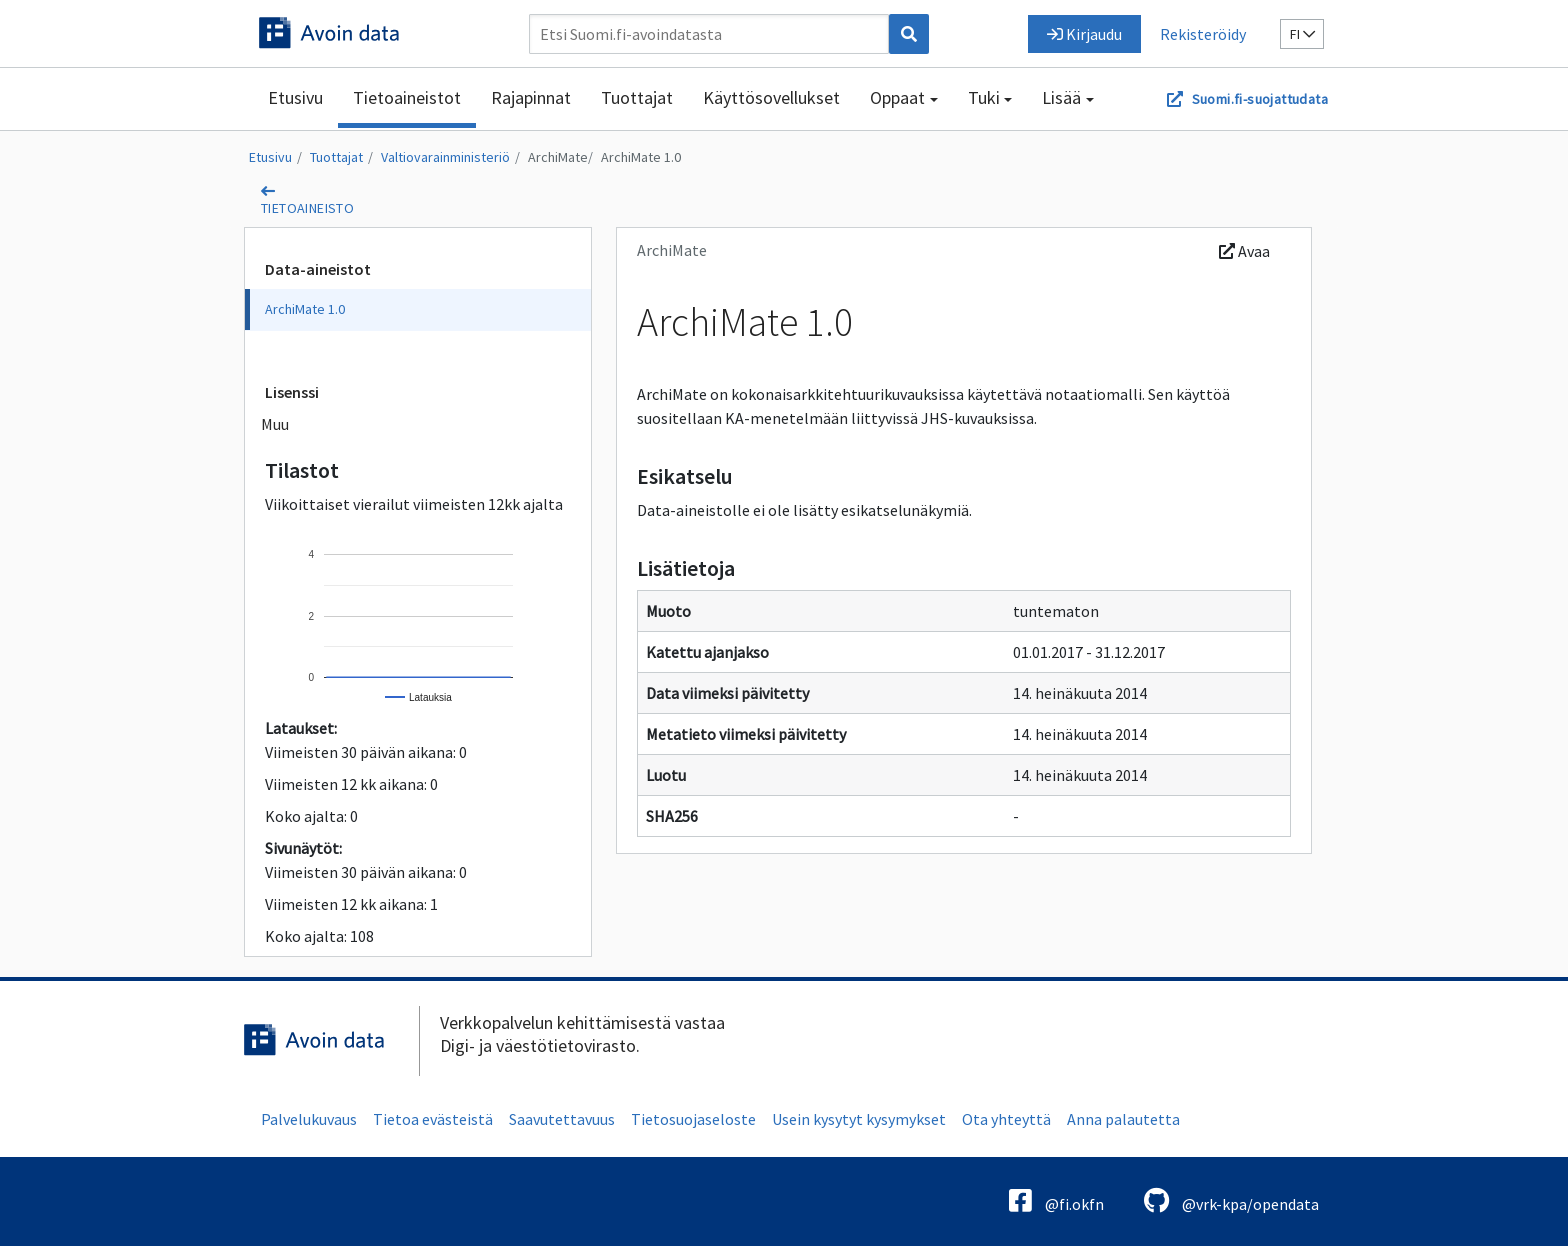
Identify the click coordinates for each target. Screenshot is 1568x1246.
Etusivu (295, 97)
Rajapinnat (531, 97)
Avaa (1244, 251)
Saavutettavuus (562, 1119)
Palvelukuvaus (309, 1119)
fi (1302, 34)
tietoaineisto (307, 208)
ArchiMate (558, 157)
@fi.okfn (1056, 1200)
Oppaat (897, 97)
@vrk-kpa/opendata (1231, 1200)
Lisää (1061, 97)
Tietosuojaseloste (693, 1119)
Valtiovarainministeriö (445, 157)
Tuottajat (637, 97)
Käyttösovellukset (771, 97)
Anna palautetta (1123, 1119)
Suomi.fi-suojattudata (1260, 99)
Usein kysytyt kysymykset (859, 1119)
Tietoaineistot (407, 97)
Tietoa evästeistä (433, 1119)
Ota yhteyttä (1006, 1119)
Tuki (984, 97)
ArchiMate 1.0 (641, 157)
